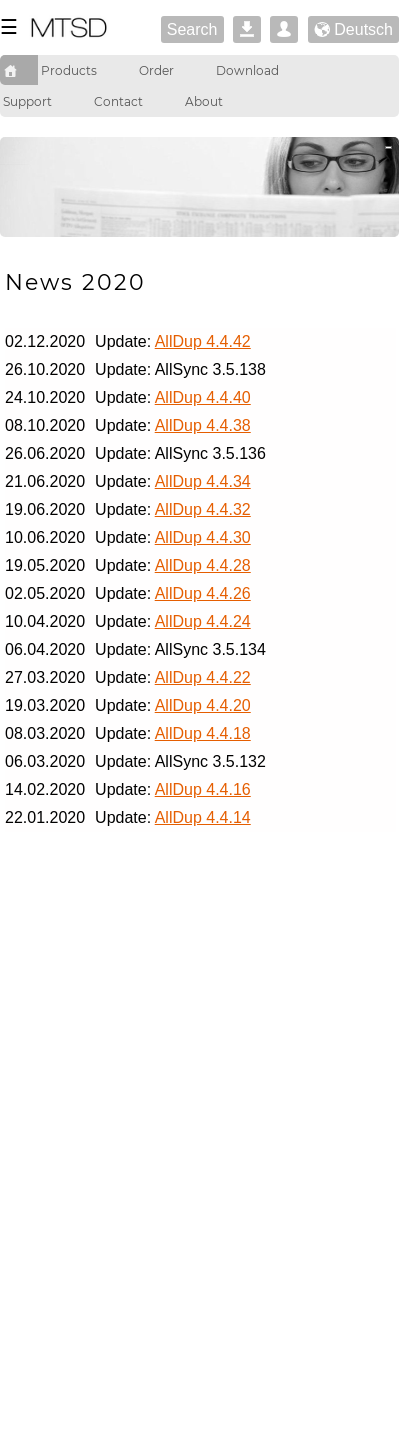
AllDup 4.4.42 (203, 341)
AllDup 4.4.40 (203, 397)
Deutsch (353, 30)
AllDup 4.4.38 (203, 425)
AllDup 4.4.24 (203, 621)
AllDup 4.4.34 (203, 481)
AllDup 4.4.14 (203, 817)
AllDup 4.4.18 (203, 733)
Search (192, 29)
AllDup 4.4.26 (203, 593)
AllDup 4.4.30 (203, 537)
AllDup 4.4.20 (203, 705)
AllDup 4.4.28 (203, 565)
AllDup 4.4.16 (203, 789)
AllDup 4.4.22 (203, 677)
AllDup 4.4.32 (203, 509)
